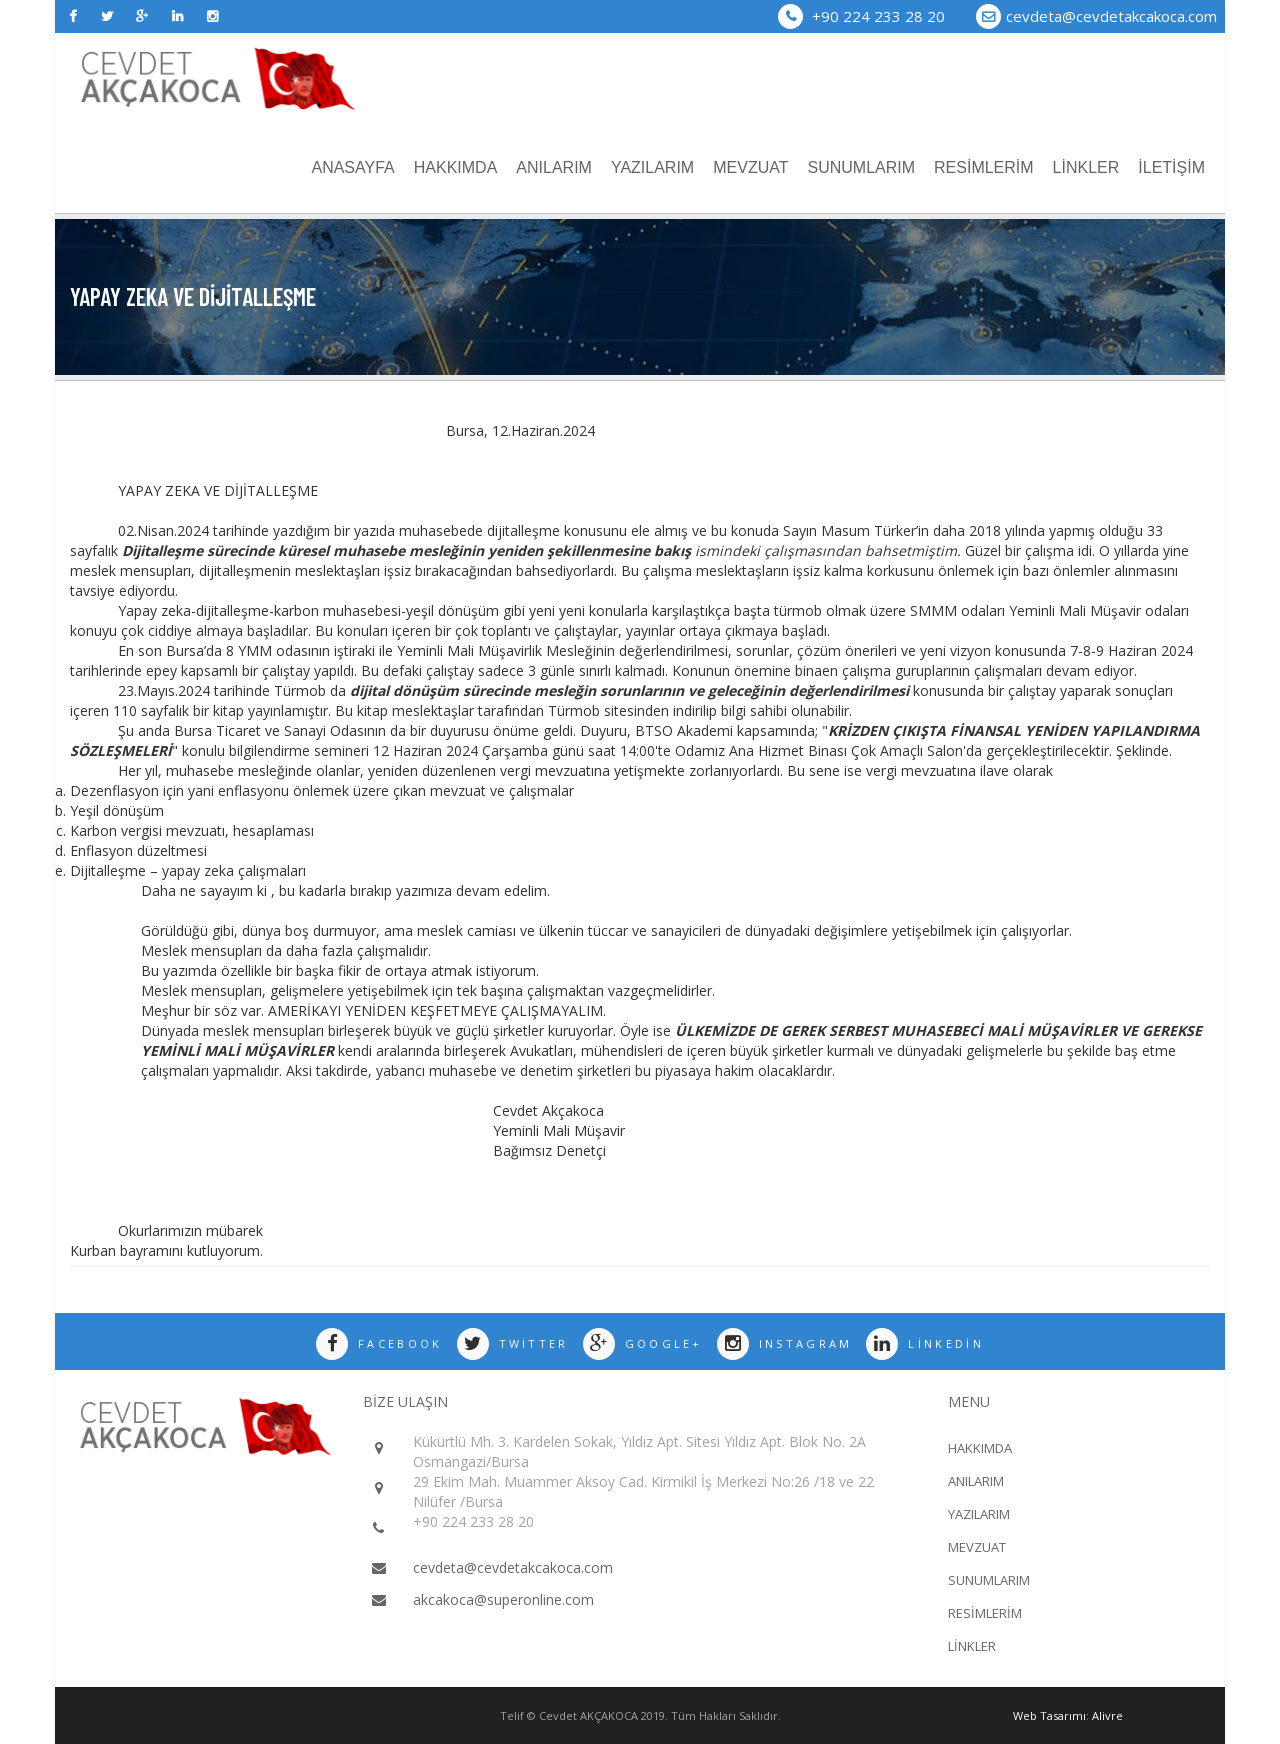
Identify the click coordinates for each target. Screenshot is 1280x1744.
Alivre (1107, 1715)
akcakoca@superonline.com (503, 1599)
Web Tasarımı (1049, 1715)
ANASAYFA (352, 167)
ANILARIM (554, 167)
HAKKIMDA (456, 167)
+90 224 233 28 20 (861, 16)
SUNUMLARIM (861, 167)
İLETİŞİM (1171, 167)
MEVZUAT (750, 167)
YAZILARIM (652, 167)
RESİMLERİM (984, 167)
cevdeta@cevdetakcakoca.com (1111, 16)
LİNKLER (1086, 167)
